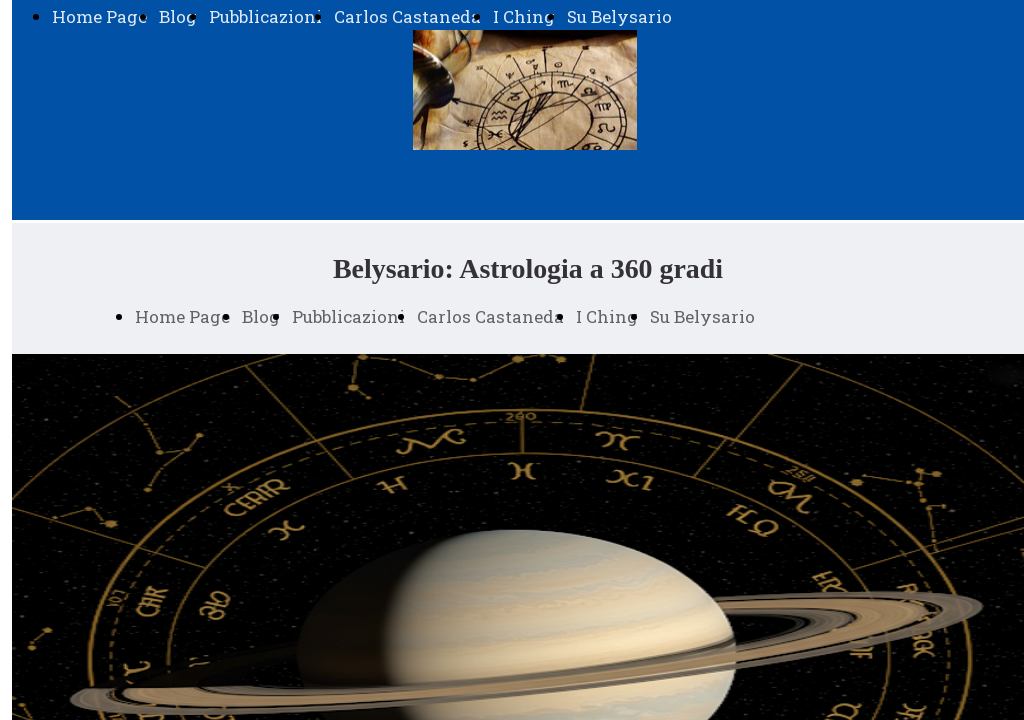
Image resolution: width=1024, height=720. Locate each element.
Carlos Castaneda (407, 16)
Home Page (99, 16)
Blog (178, 16)
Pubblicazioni (265, 16)
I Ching (524, 16)
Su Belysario (619, 16)
